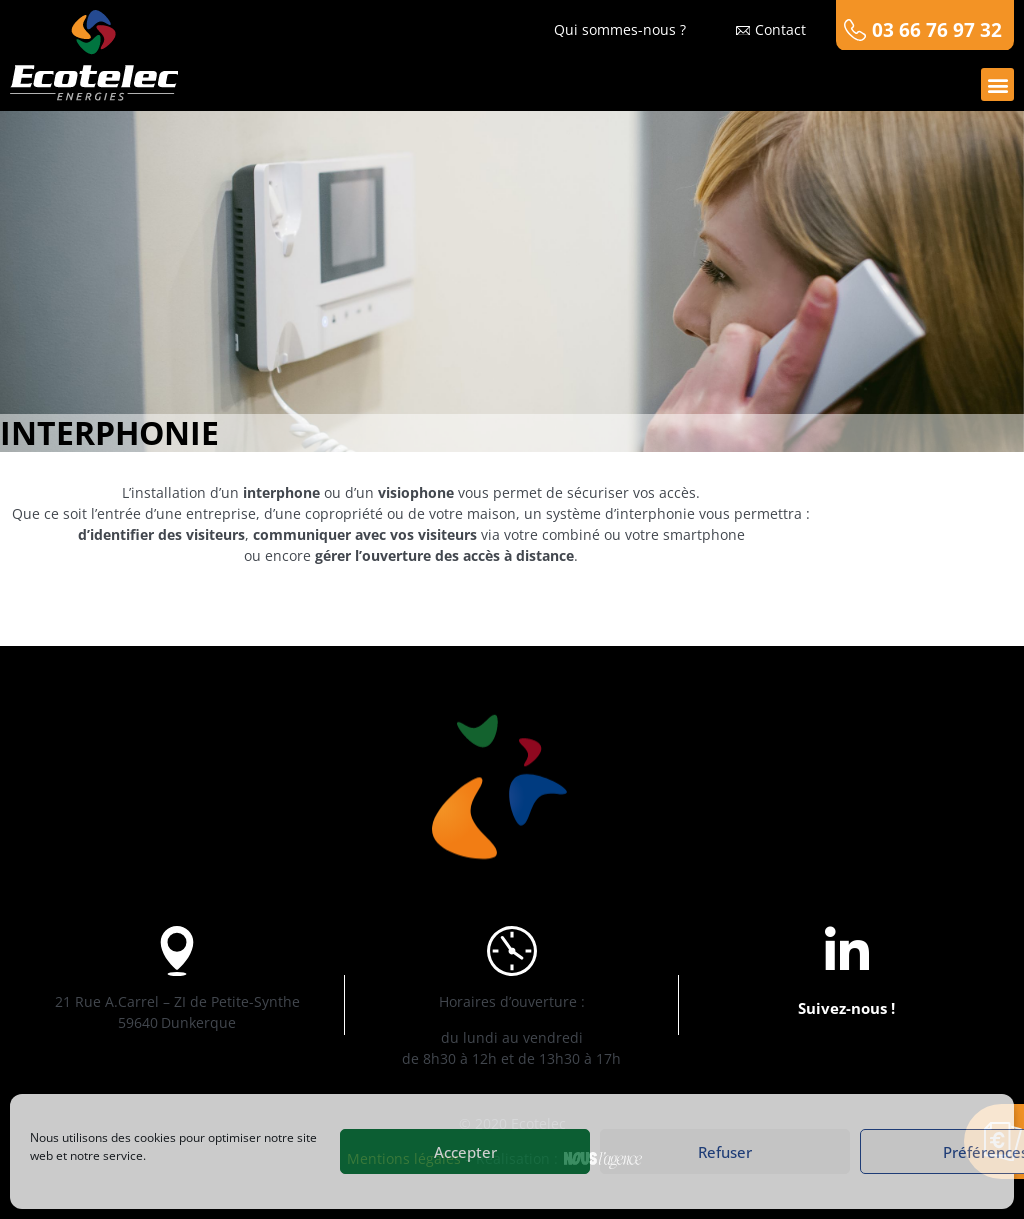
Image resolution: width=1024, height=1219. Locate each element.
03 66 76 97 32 (937, 29)
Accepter (465, 1152)
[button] (997, 84)
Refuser (725, 1152)
